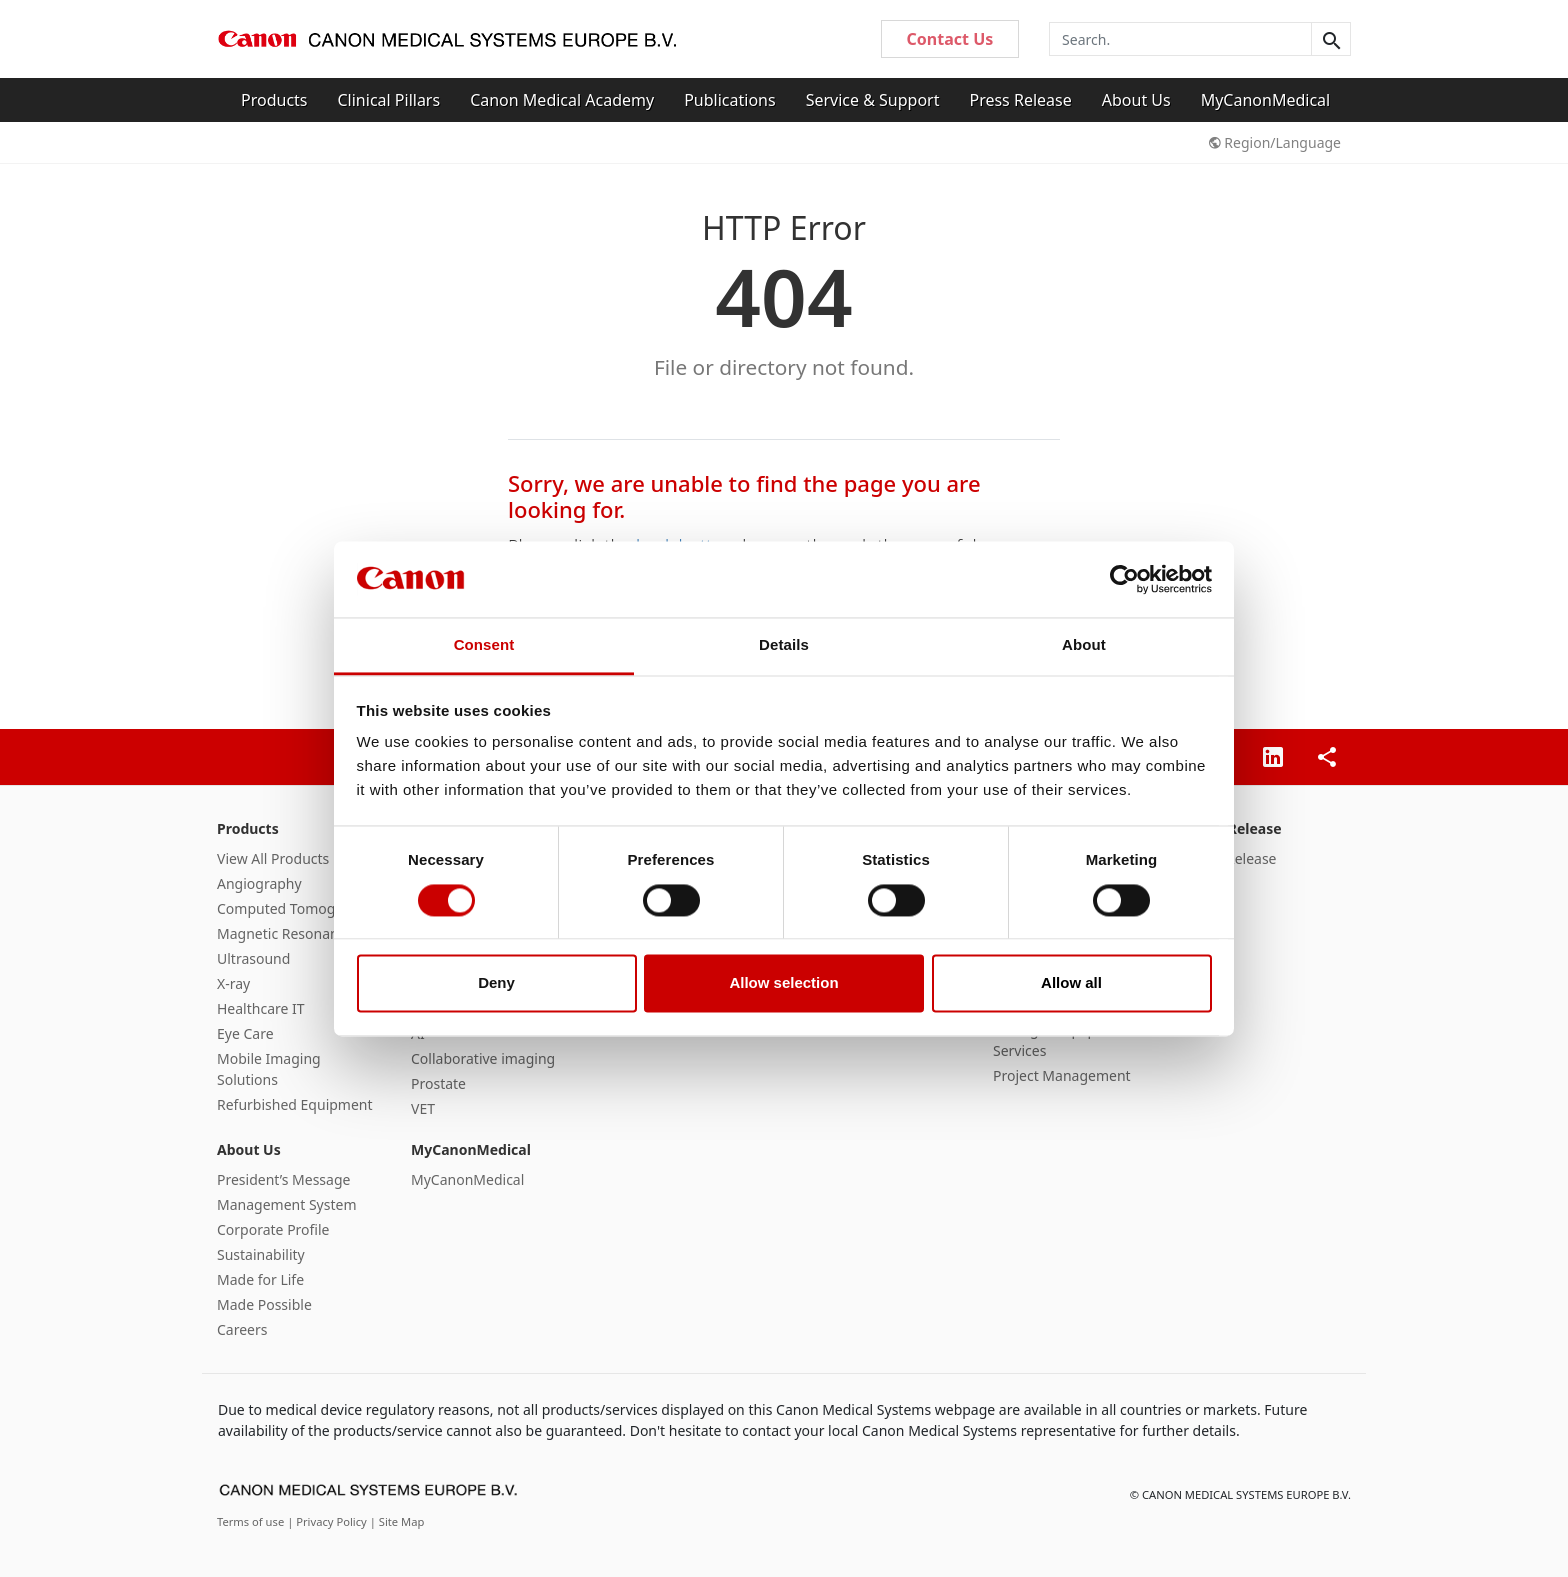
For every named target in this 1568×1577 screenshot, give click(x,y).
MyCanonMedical (1266, 100)
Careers (242, 1329)
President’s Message (283, 1179)
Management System (286, 1204)
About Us (1136, 100)
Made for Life (260, 1279)
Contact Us (950, 39)
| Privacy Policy (328, 1521)
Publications (729, 100)
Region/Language (1275, 142)
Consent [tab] (484, 645)
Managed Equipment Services (1062, 1040)
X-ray (233, 983)
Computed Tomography (295, 908)
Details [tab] (784, 645)
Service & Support (873, 100)
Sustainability (261, 1254)
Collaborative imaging (483, 1058)
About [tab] (1084, 645)
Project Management (1062, 1075)
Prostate (438, 1083)
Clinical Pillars (389, 100)
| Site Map (397, 1521)
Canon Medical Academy (562, 100)
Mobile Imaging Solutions (269, 1069)
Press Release (1020, 100)
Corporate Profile (273, 1229)
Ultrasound (253, 958)
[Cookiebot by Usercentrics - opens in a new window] (1124, 579)
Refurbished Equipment (295, 1104)
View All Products (273, 858)
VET (423, 1108)
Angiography (259, 883)
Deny (496, 983)
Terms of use (252, 1521)
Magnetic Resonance (285, 933)
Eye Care (245, 1033)
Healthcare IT (261, 1008)
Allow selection (783, 983)
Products (274, 100)
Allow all (1071, 983)
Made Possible (264, 1304)
